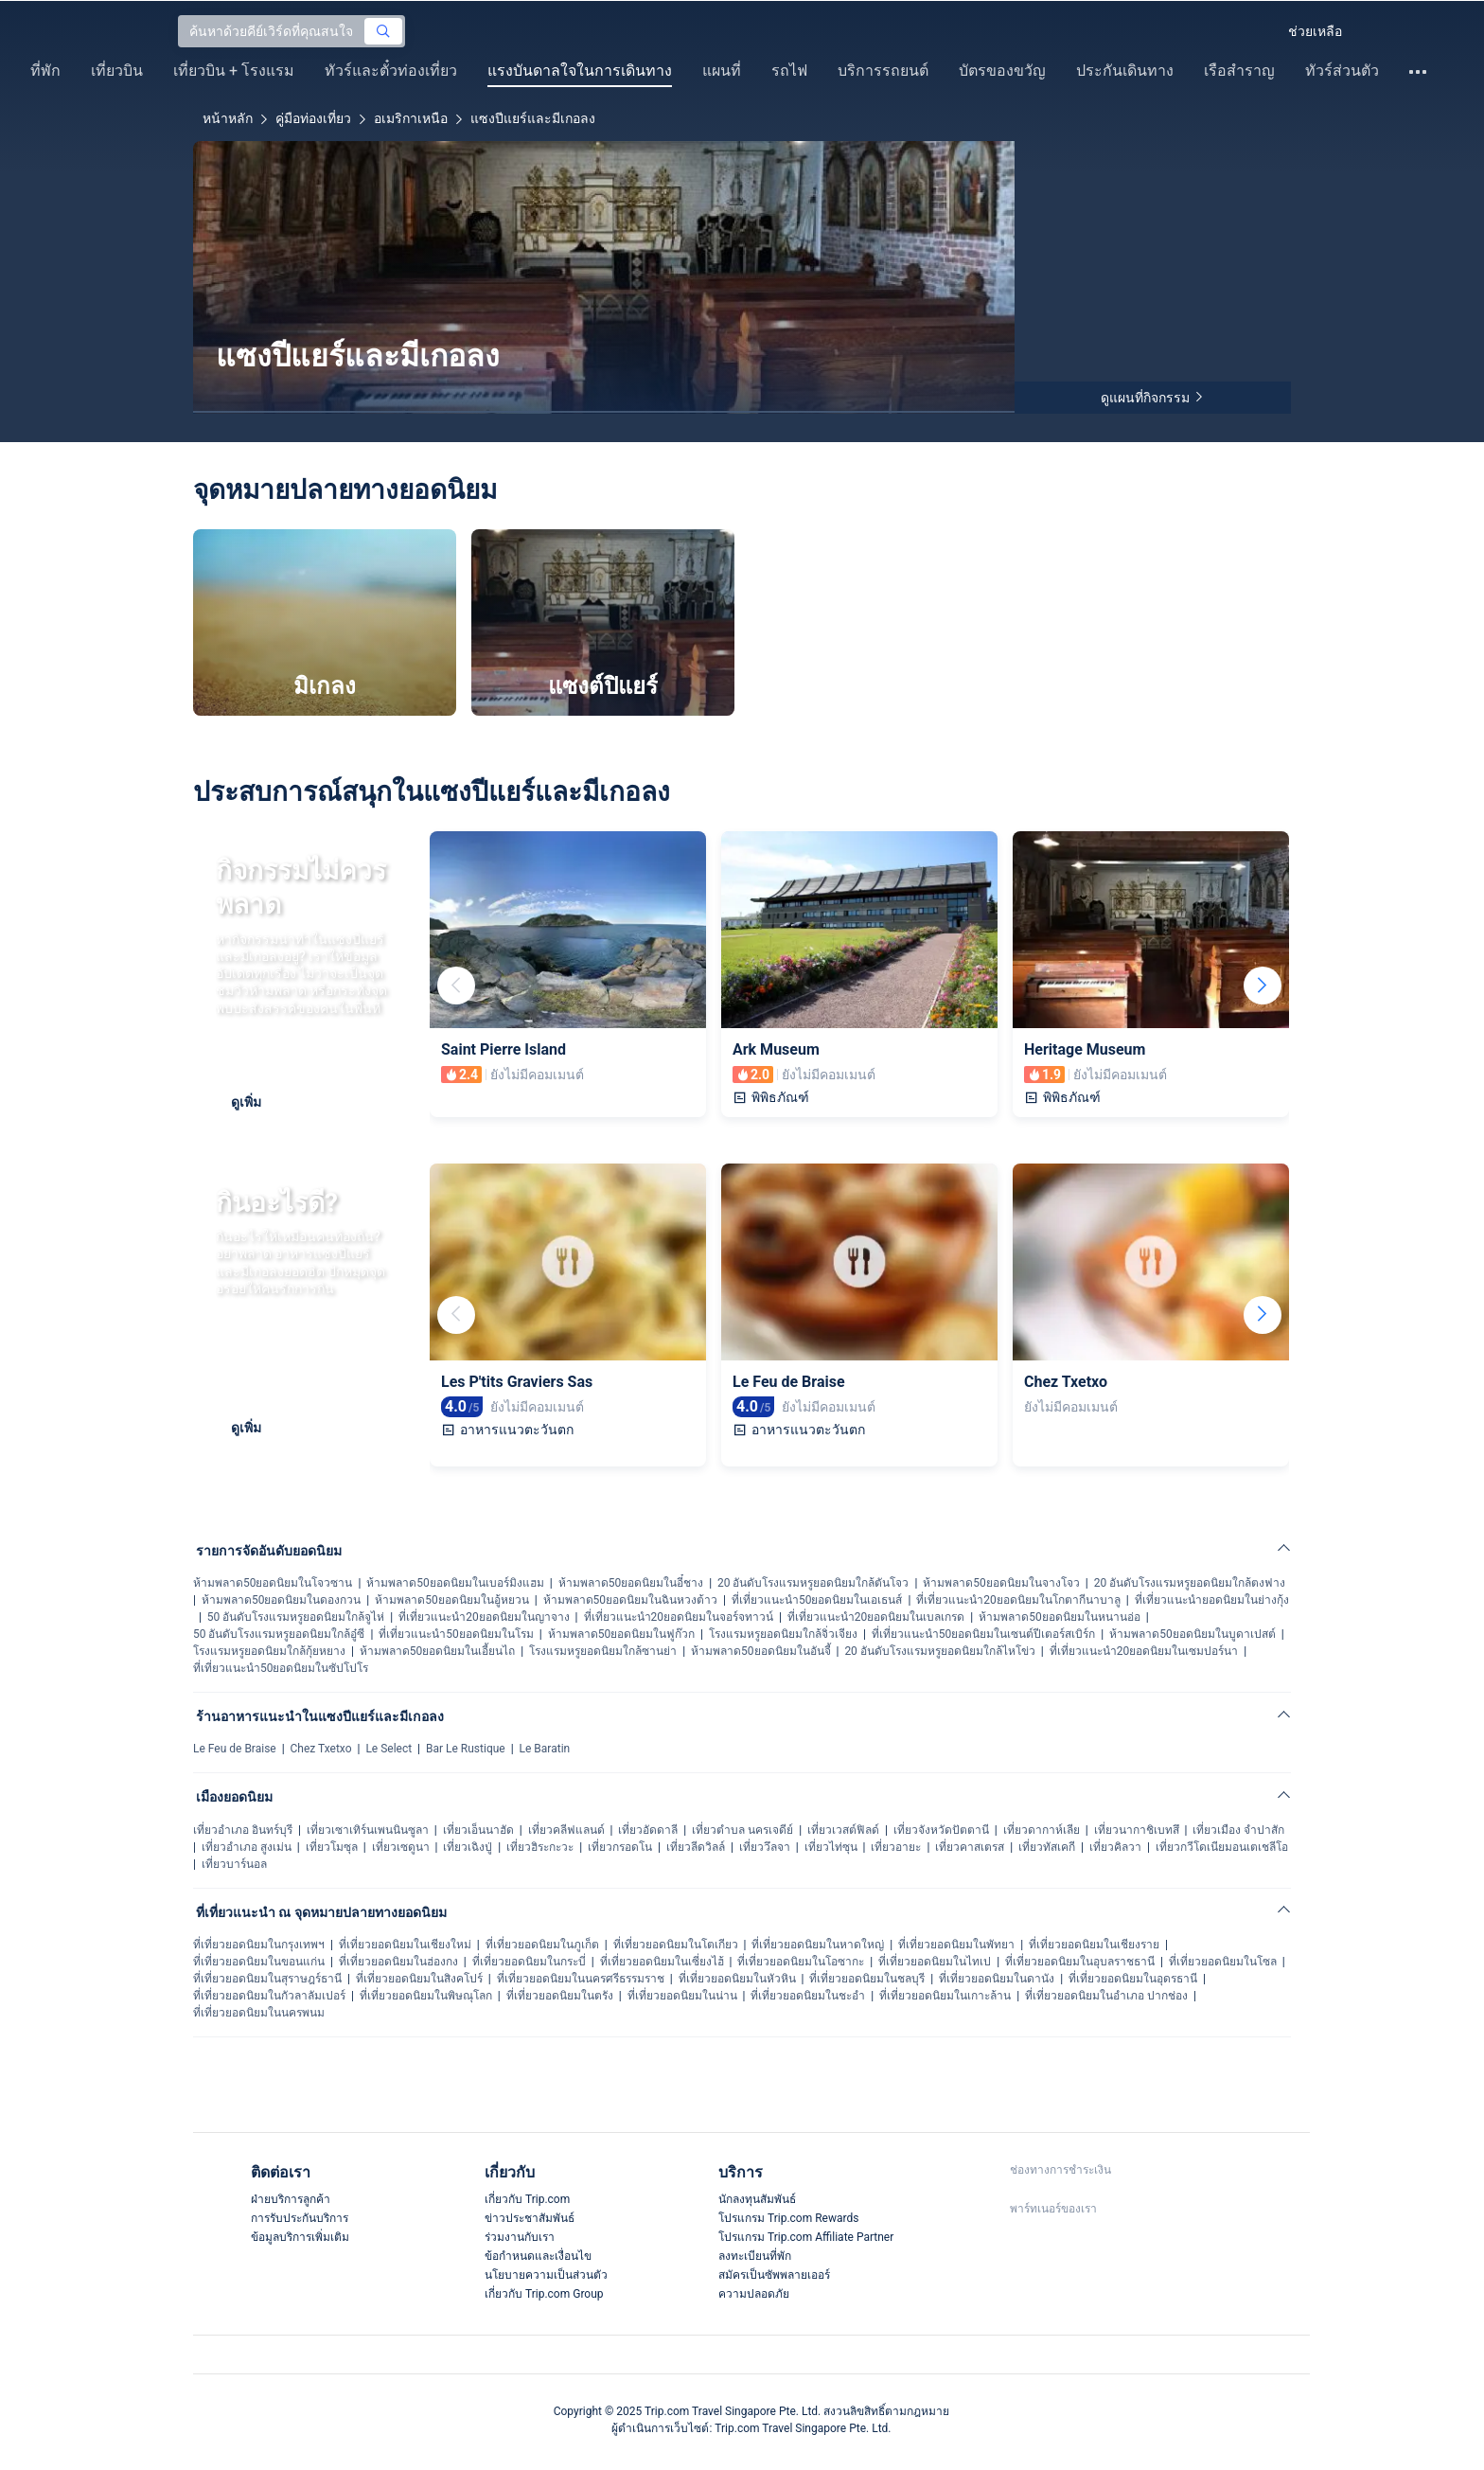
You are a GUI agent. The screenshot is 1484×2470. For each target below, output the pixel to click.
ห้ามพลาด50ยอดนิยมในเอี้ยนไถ (438, 1651)
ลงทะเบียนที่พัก (754, 2256)
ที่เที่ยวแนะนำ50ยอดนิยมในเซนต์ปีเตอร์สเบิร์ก (984, 1634)
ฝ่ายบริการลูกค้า (290, 2199)
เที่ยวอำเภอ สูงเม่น (247, 1847)
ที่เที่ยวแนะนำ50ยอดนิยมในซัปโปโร (281, 1668)
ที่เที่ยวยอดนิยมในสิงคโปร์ (419, 1978)
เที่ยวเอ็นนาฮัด (478, 1830)
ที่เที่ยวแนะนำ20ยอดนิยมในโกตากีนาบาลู (1018, 1600)
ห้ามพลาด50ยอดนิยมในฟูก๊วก (622, 1634)
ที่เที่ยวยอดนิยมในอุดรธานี (1133, 1978)
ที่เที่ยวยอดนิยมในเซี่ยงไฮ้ (662, 1961)
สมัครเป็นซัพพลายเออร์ (774, 2275)
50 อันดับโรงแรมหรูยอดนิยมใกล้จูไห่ (295, 1617)
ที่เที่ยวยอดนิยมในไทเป (934, 1961)
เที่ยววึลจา (764, 1847)
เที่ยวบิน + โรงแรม (233, 71)
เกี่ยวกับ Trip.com (527, 2199)
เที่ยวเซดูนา (401, 1847)
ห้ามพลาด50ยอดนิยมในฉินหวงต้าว (630, 1600)
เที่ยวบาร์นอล (234, 1864)
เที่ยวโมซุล (332, 1847)
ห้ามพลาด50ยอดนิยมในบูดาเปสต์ (1192, 1634)
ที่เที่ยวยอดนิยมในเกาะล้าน (945, 1995)
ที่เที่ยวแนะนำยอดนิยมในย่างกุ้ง (1212, 1600)
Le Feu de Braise (234, 1748)
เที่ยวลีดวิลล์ (695, 1847)
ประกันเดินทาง (1125, 71)
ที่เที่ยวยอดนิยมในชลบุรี (867, 1978)
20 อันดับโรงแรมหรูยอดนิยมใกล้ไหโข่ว (939, 1651)
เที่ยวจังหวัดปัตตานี (941, 1830)
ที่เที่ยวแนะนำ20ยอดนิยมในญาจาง (484, 1617)
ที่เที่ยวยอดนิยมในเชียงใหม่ (405, 1944)
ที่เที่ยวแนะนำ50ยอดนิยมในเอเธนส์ (817, 1600)
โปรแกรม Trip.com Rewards (788, 2218)
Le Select (388, 1748)
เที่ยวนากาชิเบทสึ (1136, 1830)
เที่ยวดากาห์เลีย (1041, 1830)
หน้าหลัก (228, 118)
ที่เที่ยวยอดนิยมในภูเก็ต (542, 1944)
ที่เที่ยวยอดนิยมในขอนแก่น (259, 1961)
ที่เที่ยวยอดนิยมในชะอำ (808, 1995)
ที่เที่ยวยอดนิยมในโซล (1223, 1961)
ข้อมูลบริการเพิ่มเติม (300, 2237)
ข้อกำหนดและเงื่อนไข (538, 2256)
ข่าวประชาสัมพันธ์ (529, 2218)
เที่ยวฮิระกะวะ (540, 1847)
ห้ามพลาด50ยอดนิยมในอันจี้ (761, 1651)
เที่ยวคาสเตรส (969, 1847)
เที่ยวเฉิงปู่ (467, 1847)
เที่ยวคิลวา (1115, 1847)
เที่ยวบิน (117, 71)
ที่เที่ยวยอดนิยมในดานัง (996, 1978)
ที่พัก (45, 71)
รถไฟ (789, 71)
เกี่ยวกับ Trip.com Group (544, 2294)
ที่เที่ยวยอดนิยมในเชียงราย (1094, 1944)
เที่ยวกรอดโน (620, 1847)
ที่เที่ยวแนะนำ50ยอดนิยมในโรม (456, 1634)
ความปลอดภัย (753, 2294)
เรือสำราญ (1239, 71)
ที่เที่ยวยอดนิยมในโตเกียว (675, 1944)
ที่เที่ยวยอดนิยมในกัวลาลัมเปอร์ (269, 1995)
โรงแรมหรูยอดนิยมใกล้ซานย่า (603, 1651)
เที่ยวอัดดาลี (648, 1830)
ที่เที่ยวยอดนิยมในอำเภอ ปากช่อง (1106, 1995)
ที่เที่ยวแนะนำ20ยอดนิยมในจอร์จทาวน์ (679, 1617)
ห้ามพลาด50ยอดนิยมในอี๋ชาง (631, 1583)
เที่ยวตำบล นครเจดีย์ (742, 1830)
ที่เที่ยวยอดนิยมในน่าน (682, 1995)
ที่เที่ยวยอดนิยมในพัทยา (956, 1944)
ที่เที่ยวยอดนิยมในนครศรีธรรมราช (580, 1978)
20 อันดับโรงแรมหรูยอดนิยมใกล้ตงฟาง (1189, 1583)
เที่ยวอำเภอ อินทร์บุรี (242, 1830)
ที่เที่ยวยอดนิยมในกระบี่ (529, 1961)
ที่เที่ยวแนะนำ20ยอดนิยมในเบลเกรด (876, 1617)
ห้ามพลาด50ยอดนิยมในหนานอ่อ (1059, 1617)
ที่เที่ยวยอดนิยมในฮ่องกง (398, 1961)
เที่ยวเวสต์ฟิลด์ (843, 1830)
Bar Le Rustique (465, 1748)
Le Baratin (545, 1748)
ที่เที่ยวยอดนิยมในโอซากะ (800, 1961)
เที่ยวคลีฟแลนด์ (566, 1830)
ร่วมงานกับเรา (520, 2237)
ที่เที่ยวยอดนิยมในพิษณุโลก (426, 1995)
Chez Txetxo (321, 1748)
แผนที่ (721, 71)
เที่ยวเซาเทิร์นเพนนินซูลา (368, 1830)
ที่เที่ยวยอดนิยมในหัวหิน (737, 1978)
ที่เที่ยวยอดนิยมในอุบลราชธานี (1080, 1961)
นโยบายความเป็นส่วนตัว (546, 2275)
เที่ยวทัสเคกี (1046, 1847)
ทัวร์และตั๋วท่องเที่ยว (391, 71)
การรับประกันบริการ (299, 2218)
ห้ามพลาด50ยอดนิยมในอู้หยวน (452, 1600)
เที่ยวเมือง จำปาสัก (1238, 1830)
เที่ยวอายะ (896, 1847)
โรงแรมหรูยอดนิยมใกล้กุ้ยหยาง (269, 1651)
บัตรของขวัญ (1002, 71)
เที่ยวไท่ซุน (830, 1847)
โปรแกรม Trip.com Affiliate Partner (805, 2237)
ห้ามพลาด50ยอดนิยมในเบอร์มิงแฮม (455, 1583)
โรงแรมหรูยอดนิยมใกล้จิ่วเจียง (783, 1634)
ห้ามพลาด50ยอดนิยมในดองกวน (282, 1600)
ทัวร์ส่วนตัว (1342, 71)
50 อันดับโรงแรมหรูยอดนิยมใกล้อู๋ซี (278, 1634)
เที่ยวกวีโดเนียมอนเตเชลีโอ (1222, 1847)
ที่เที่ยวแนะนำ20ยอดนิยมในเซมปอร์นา (1144, 1651)
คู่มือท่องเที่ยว (313, 118)
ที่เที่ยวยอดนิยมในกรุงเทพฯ (259, 1944)
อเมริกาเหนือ (411, 118)
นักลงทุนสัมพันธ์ (757, 2199)
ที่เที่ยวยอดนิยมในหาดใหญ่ (817, 1944)
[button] (1257, 31)
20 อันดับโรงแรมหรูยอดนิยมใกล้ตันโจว (813, 1583)
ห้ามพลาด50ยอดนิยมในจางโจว (1001, 1583)
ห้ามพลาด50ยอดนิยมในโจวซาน (273, 1583)
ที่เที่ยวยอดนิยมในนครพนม (259, 2012)
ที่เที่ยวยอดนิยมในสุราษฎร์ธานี (267, 1978)
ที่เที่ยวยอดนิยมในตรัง (559, 1995)
